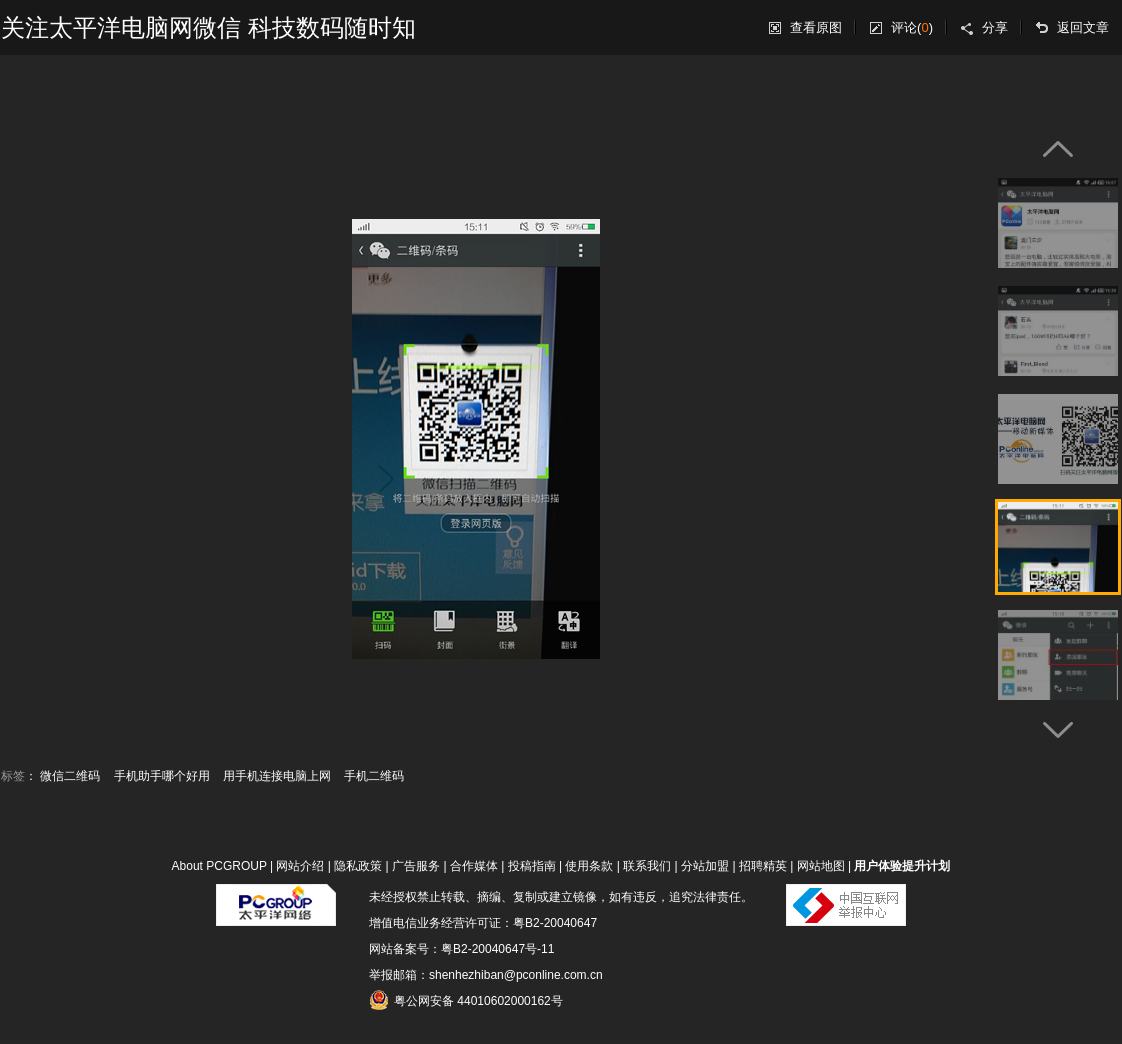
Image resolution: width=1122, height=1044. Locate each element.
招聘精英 (763, 866)
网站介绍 (300, 866)
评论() (912, 27)
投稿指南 (532, 866)
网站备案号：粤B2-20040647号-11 (461, 949)
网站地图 (821, 866)
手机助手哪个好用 (162, 776)
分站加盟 (705, 866)
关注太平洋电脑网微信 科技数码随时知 (208, 27)
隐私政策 (358, 866)
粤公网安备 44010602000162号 (466, 1000)
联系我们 (647, 866)
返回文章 (1083, 27)
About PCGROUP (219, 866)
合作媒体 (474, 866)
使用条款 (589, 866)
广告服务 (416, 866)
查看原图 (816, 27)
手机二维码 (374, 776)
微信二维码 (70, 776)
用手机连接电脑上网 (277, 776)
